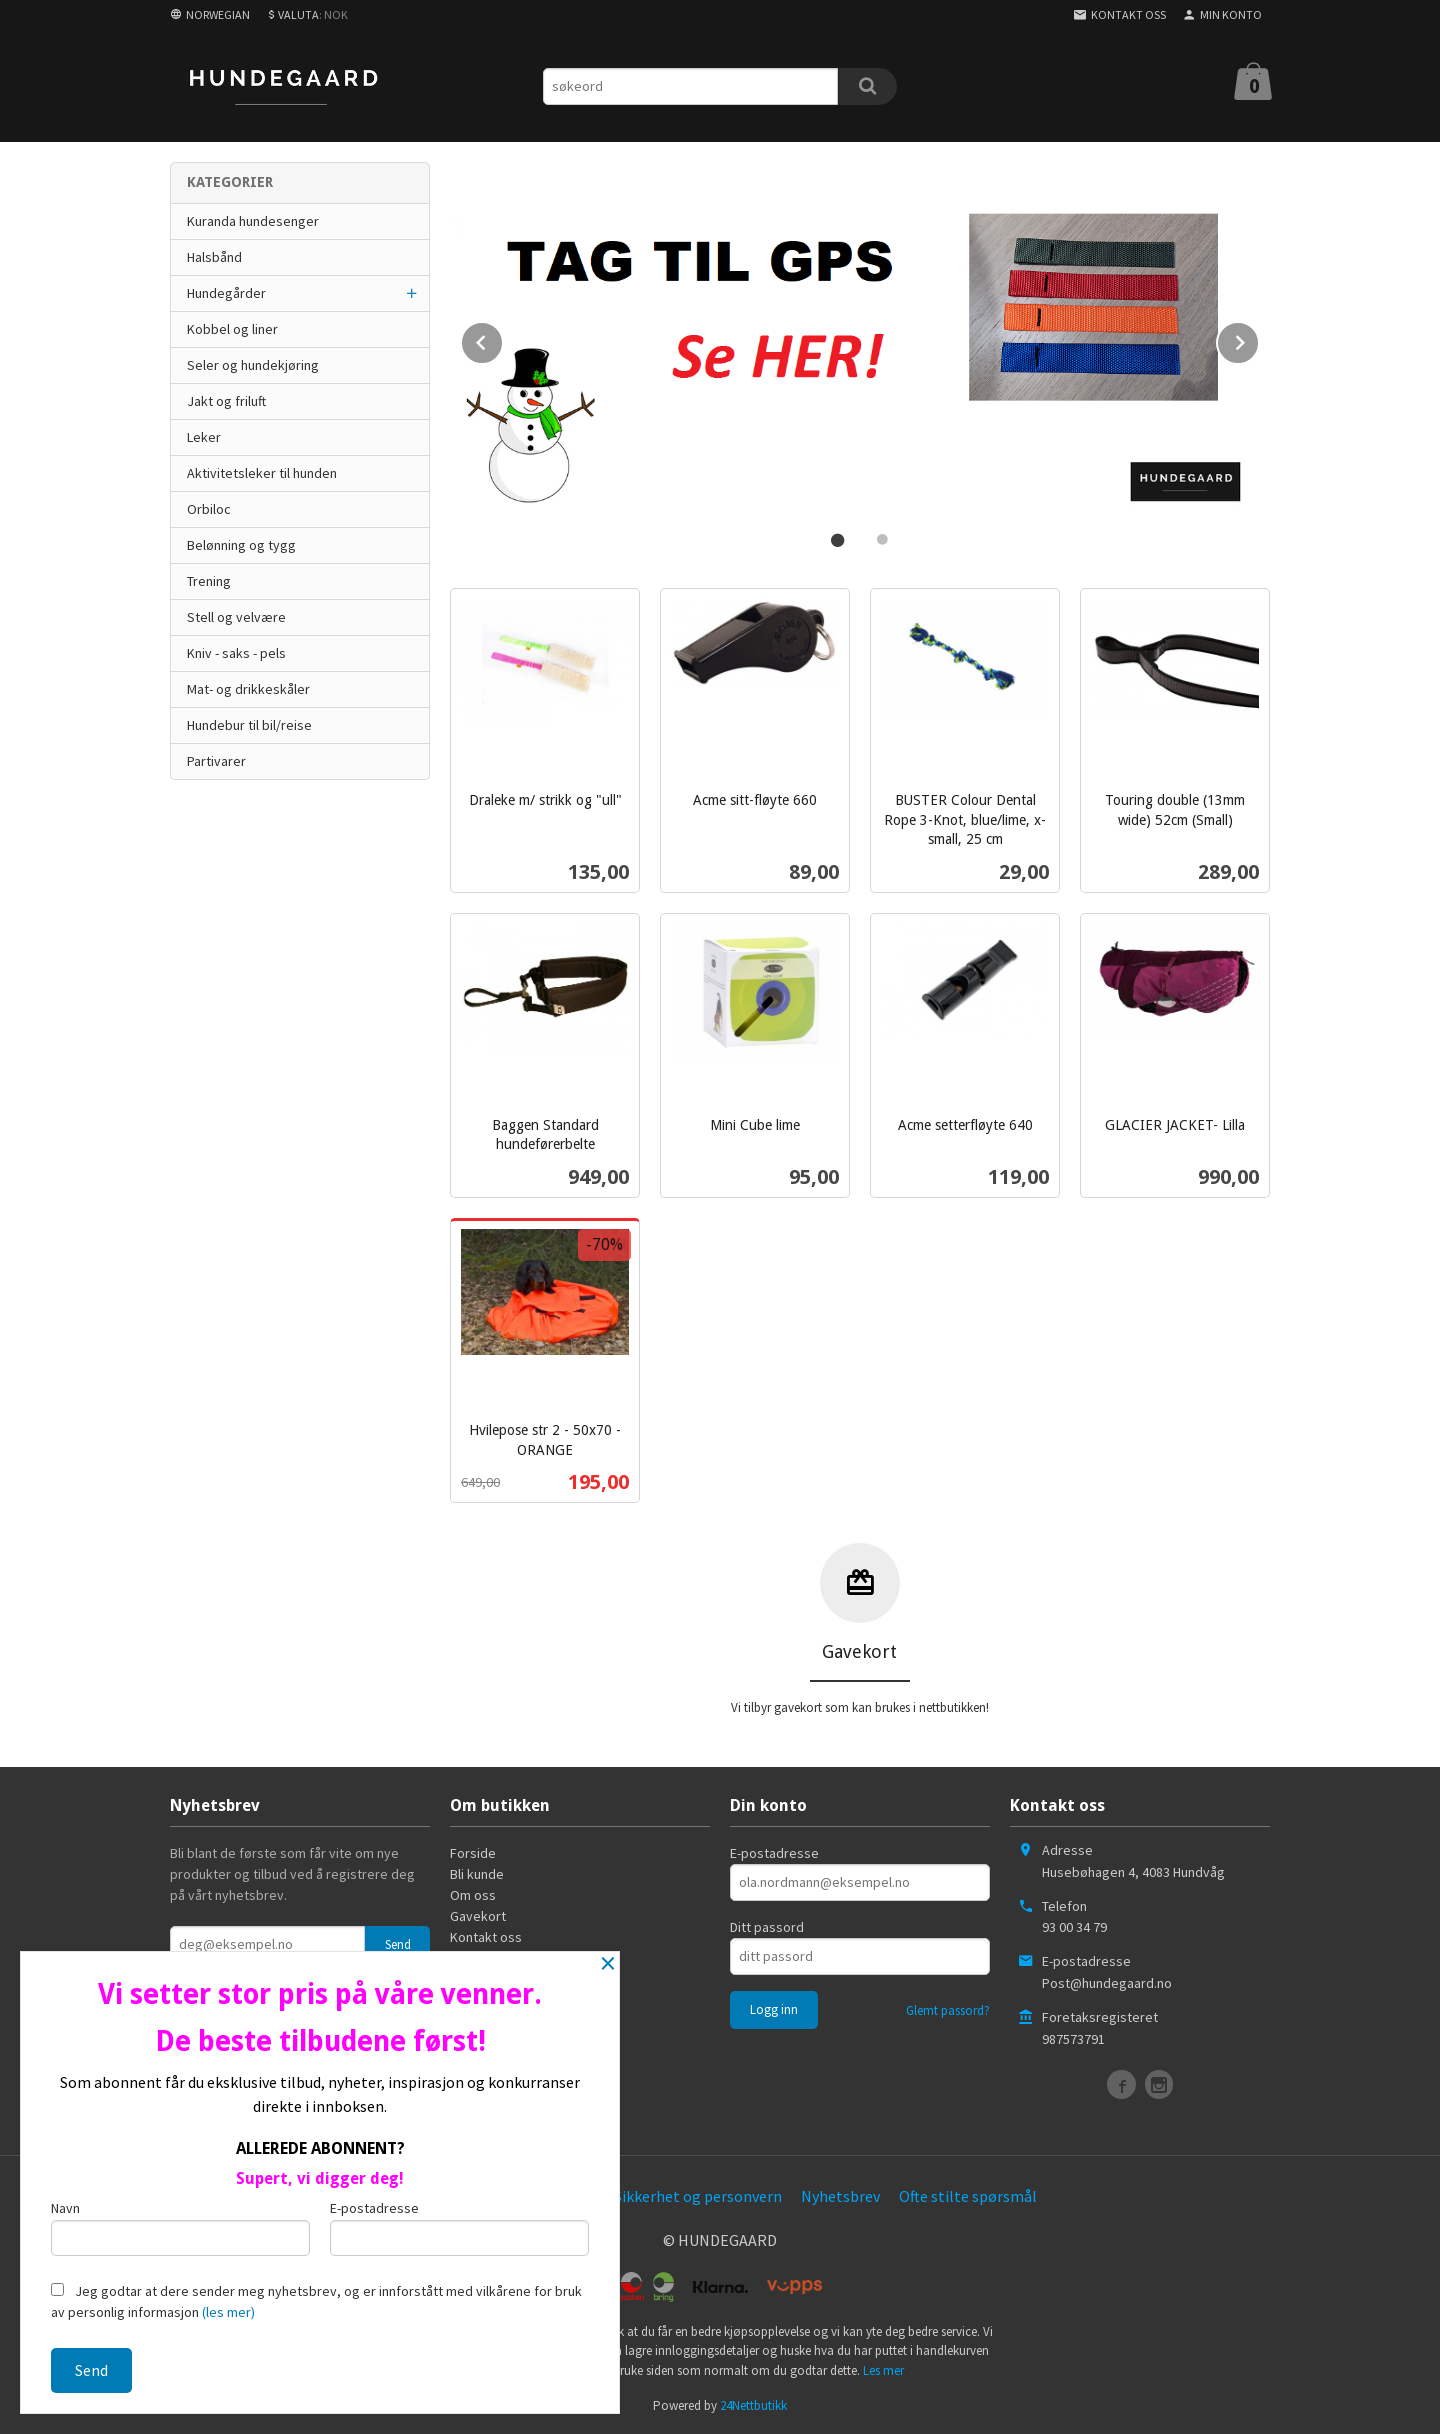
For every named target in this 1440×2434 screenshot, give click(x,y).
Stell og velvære (236, 617)
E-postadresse (774, 1851)
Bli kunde (477, 1872)
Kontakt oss (486, 1935)
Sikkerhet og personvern (698, 2194)
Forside (473, 1851)
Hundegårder (226, 293)
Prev (503, 338)
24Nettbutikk (753, 2403)
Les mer (883, 2368)
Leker (204, 437)
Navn (180, 2227)
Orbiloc (209, 509)
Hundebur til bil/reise (249, 725)
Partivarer (216, 761)
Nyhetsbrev (840, 2194)
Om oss (473, 1893)
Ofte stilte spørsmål (968, 2194)
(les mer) (228, 2312)
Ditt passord (767, 1925)
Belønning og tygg (241, 545)
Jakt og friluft (226, 401)
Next (1259, 338)
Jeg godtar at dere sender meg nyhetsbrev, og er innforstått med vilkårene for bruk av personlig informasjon (316, 2301)
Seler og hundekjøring (253, 365)
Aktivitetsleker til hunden (262, 473)
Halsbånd (214, 257)
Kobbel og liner (232, 329)
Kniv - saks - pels (236, 653)
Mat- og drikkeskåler (248, 689)
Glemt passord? (948, 2008)
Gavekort (478, 1914)
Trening (209, 581)
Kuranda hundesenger (253, 221)
